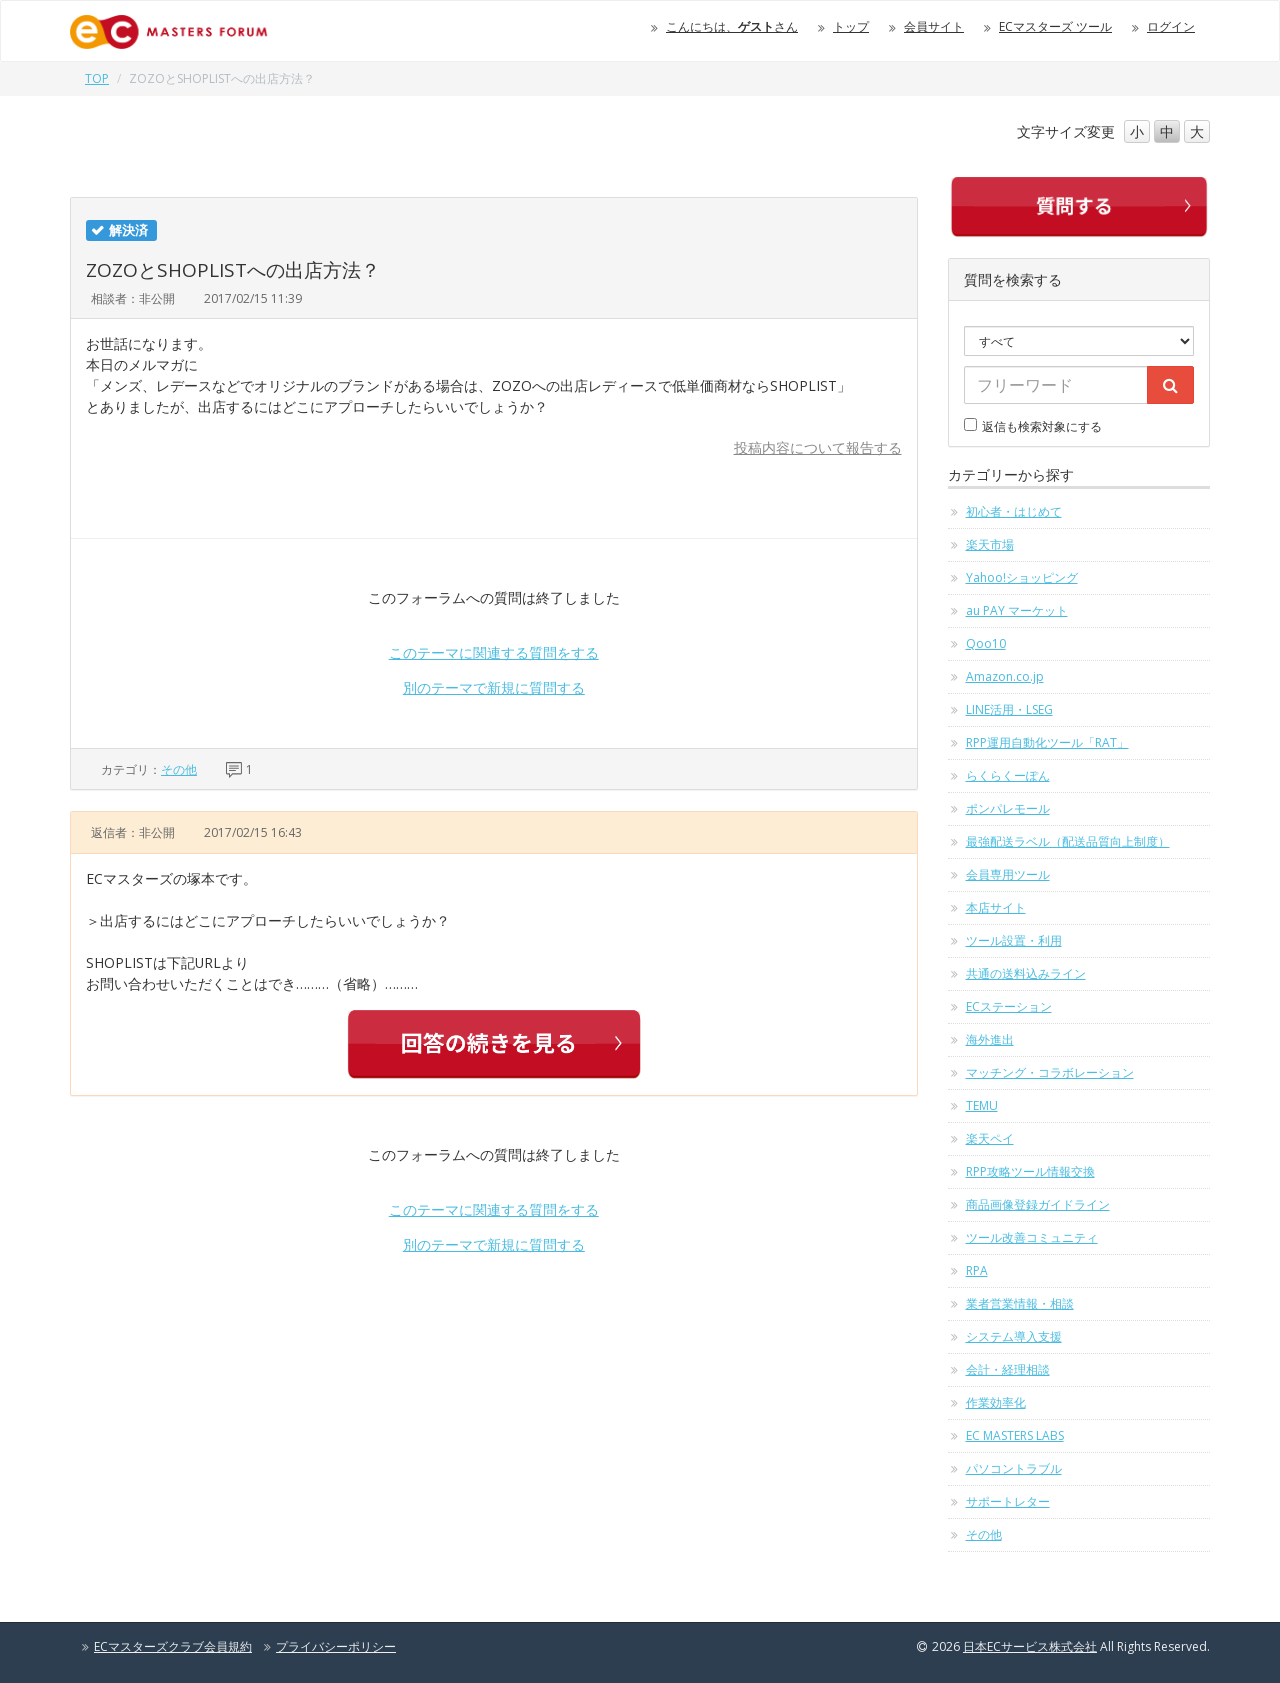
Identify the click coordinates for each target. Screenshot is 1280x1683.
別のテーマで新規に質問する (494, 687)
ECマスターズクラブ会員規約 (173, 1646)
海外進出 (990, 1039)
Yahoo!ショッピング (1022, 577)
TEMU (982, 1105)
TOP (97, 78)
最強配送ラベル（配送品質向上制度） (1068, 841)
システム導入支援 (1014, 1336)
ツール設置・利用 (1014, 940)
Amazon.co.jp (1005, 676)
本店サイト (996, 907)
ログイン (1171, 26)
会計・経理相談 (1008, 1369)
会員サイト (934, 26)
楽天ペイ (990, 1138)
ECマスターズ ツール (1055, 26)
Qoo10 (986, 643)
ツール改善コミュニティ (1032, 1237)
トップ (851, 26)
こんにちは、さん (732, 26)
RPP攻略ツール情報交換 (1030, 1171)
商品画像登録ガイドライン (1038, 1204)
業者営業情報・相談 (1020, 1303)
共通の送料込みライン (1026, 973)
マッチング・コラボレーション (1050, 1072)
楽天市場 (990, 544)
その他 (179, 769)
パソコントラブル (1014, 1468)
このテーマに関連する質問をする (494, 652)
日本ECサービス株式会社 (1030, 1646)
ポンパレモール (1008, 808)
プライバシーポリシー (336, 1646)
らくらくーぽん (1008, 775)
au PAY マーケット (1017, 610)
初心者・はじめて (1014, 511)
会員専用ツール (1008, 874)
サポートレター (1008, 1501)
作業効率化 (996, 1402)
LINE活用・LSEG (1009, 709)
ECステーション (1009, 1006)
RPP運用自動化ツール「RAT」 (1047, 742)
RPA (977, 1270)
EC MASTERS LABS (1015, 1435)
